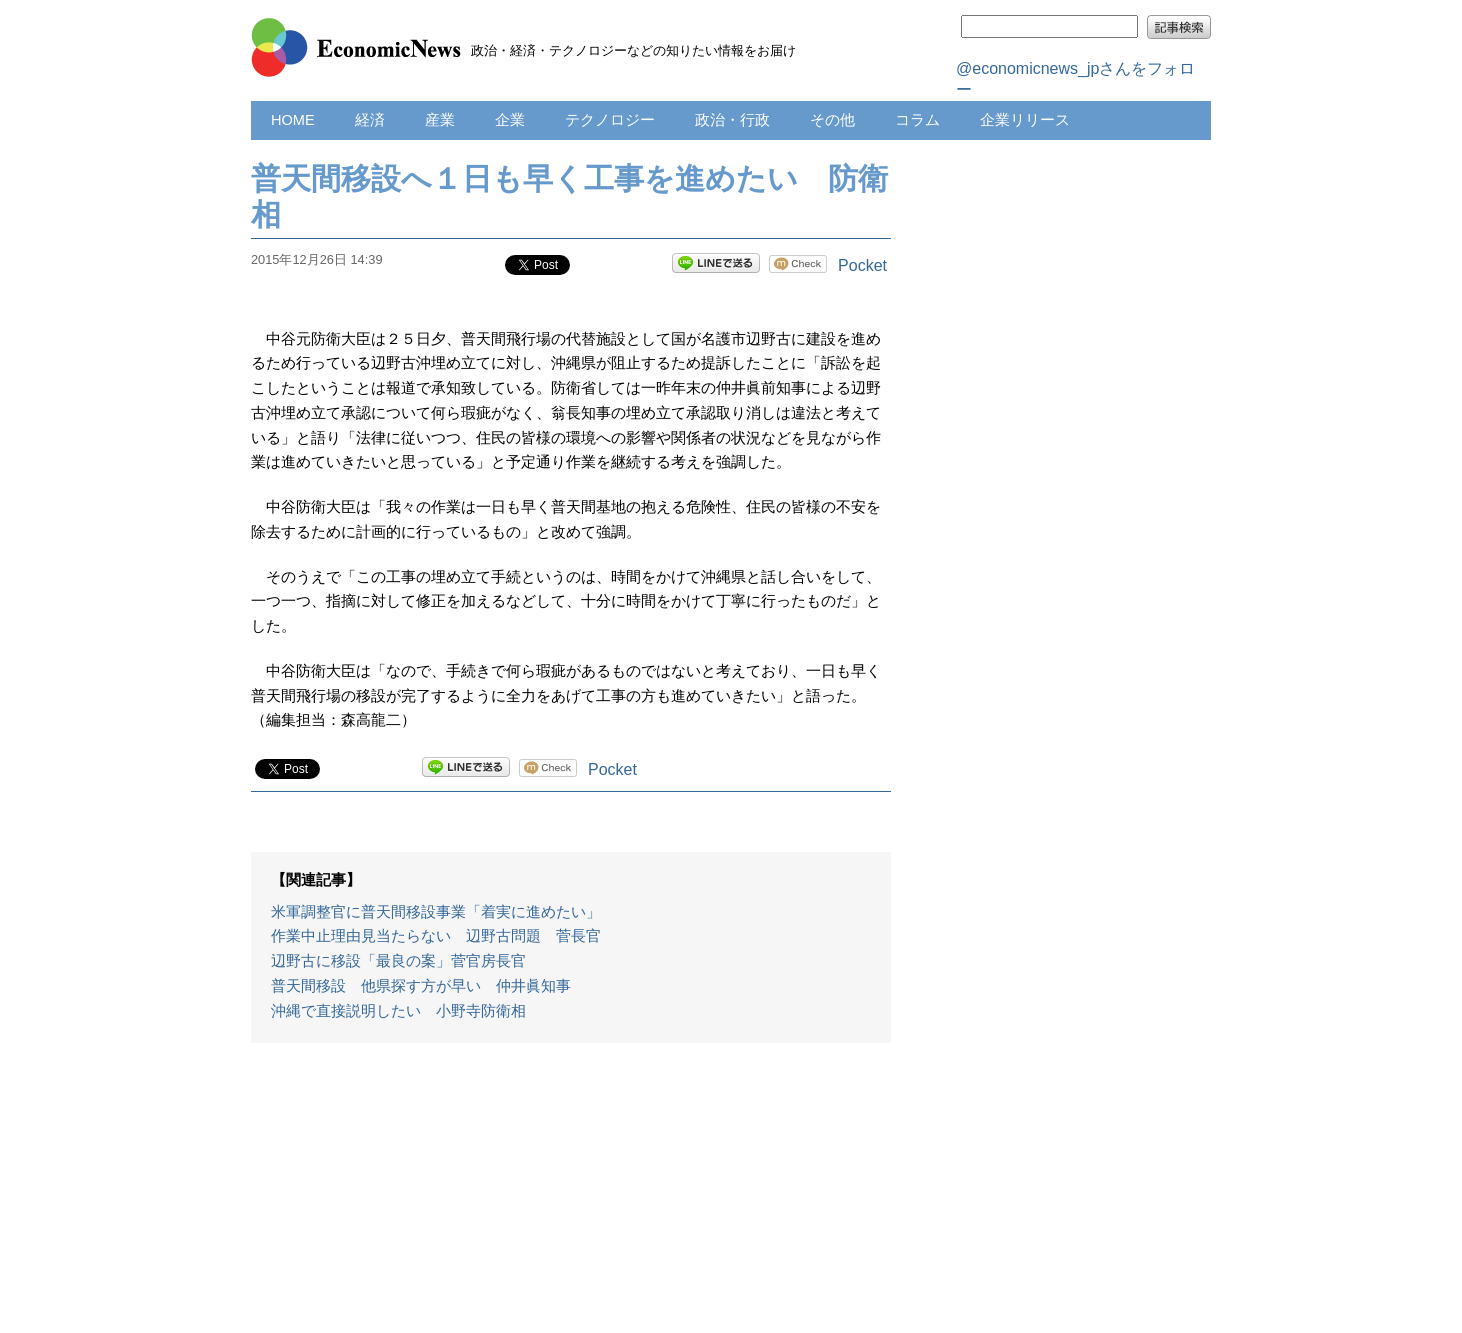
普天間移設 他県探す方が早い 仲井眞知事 (421, 986)
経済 (370, 120)
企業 (510, 120)
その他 (832, 120)
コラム (917, 120)
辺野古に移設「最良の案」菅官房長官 (398, 961)
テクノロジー (610, 120)
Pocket (862, 265)
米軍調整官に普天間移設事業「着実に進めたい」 (436, 912)
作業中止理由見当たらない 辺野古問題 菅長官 (436, 936)
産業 (440, 120)
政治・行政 (732, 120)
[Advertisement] (571, 1198)
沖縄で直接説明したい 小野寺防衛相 (398, 1011)
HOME (293, 120)
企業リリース (1025, 120)
